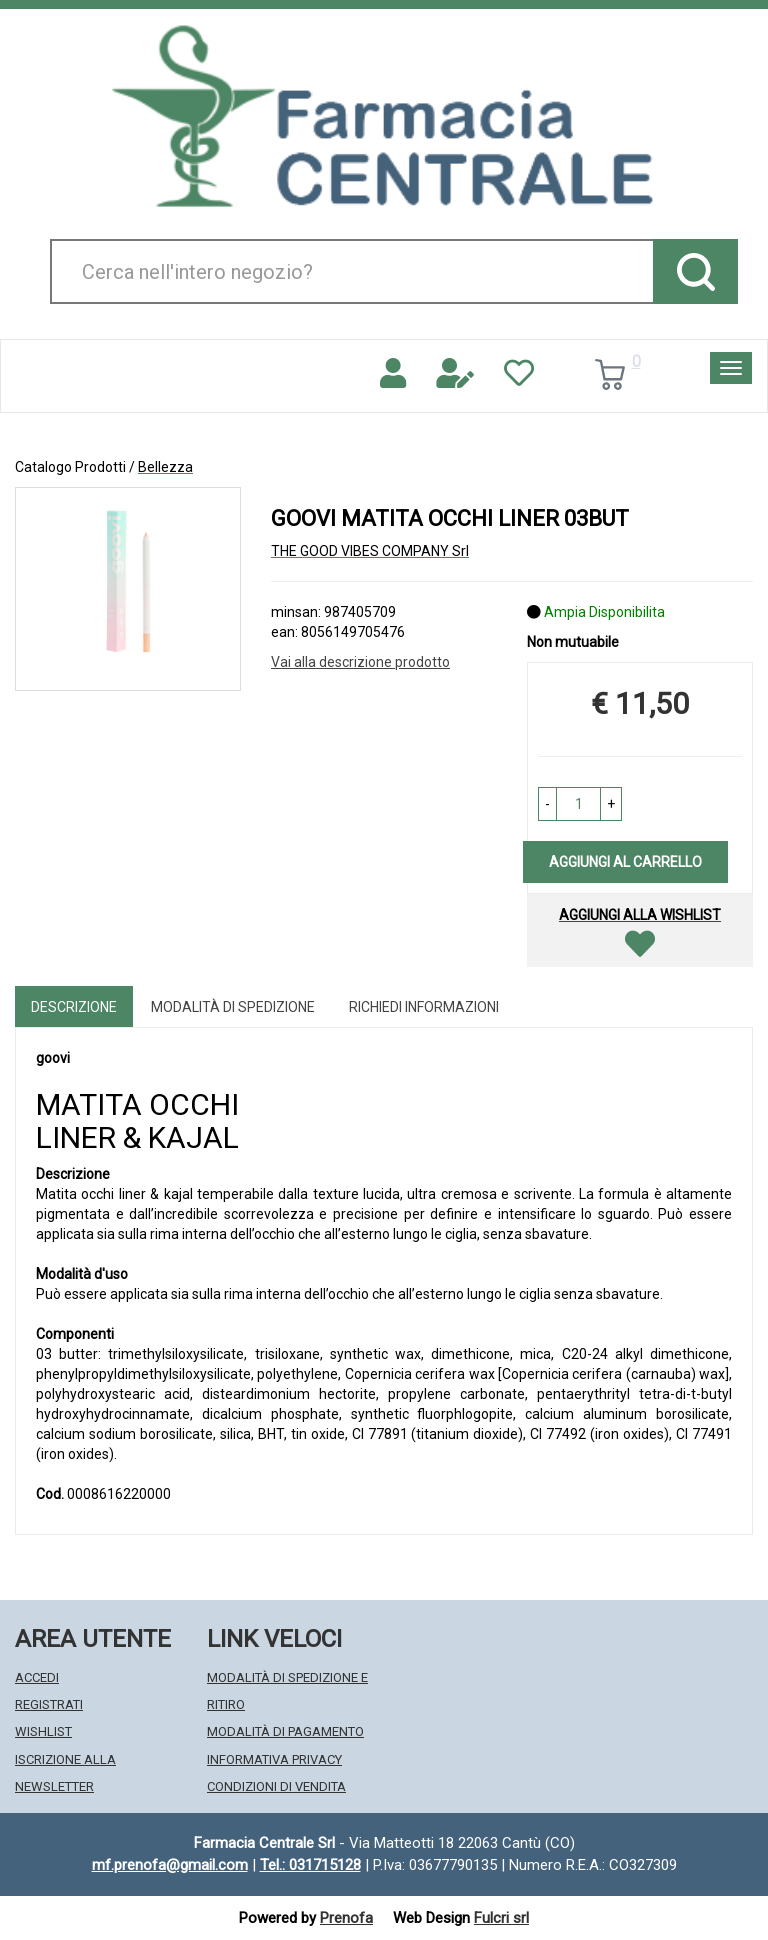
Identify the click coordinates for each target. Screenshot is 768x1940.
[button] (547, 804)
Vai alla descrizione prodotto (360, 662)
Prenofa (346, 1918)
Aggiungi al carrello (625, 862)
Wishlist (43, 1731)
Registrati (49, 1704)
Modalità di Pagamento (285, 1731)
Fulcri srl (501, 1918)
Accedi (37, 1677)
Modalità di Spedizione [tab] (233, 1007)
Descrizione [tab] (74, 1007)
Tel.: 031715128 (310, 1865)
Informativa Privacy (274, 1759)
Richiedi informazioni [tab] (424, 1007)
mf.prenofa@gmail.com (170, 1865)
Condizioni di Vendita (276, 1786)
